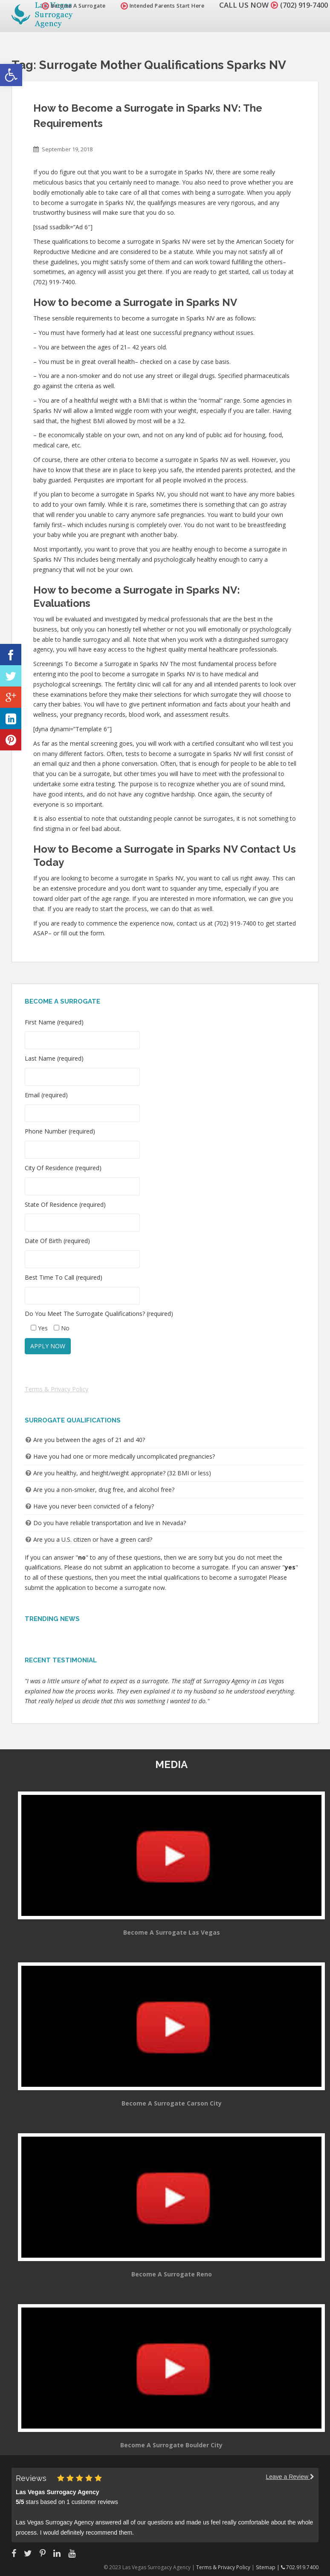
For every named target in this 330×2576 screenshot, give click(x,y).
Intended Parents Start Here (158, 5)
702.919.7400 (299, 2567)
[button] (11, 75)
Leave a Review (290, 2476)
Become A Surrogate (69, 5)
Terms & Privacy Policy (56, 1389)
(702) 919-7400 (302, 5)
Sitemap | (268, 2567)
